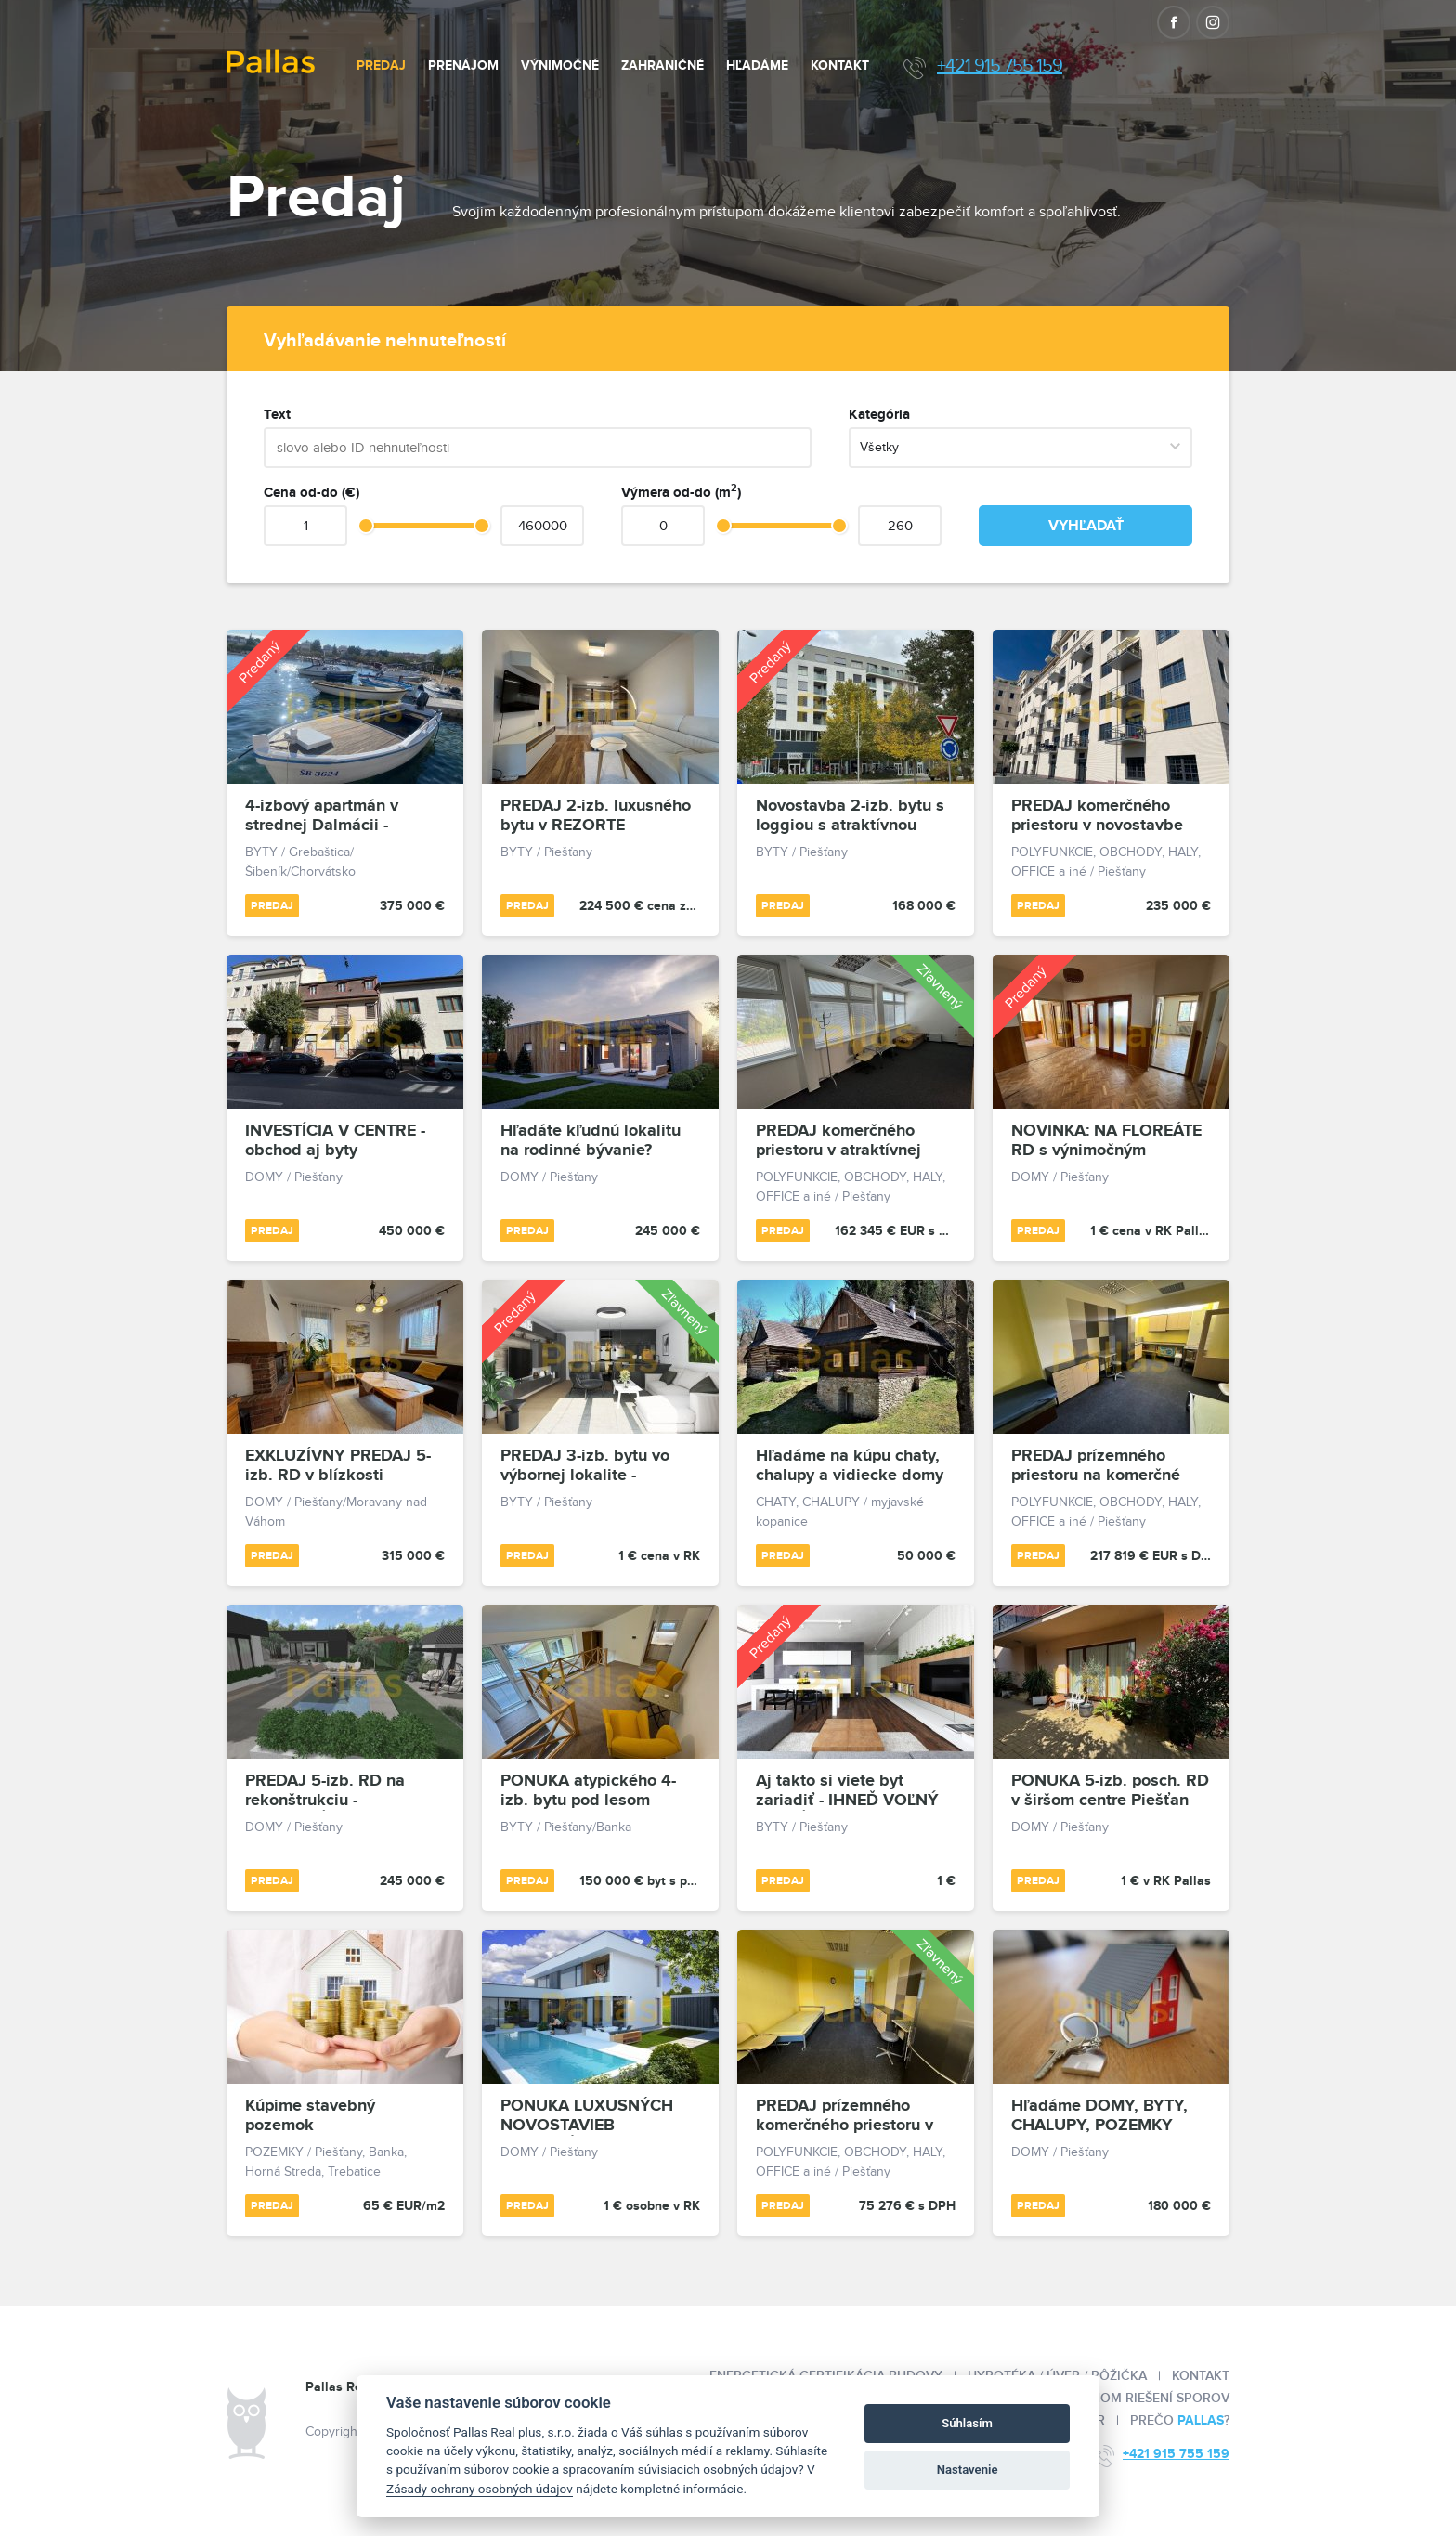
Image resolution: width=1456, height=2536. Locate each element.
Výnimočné (560, 65)
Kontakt (840, 65)
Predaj (381, 65)
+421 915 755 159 (999, 66)
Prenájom (463, 65)
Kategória (879, 414)
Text (277, 414)
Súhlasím (967, 2423)
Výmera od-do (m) (681, 491)
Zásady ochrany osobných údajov (479, 2488)
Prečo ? (1179, 2420)
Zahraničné (662, 65)
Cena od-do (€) (311, 492)
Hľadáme (757, 65)
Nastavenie (967, 2470)
